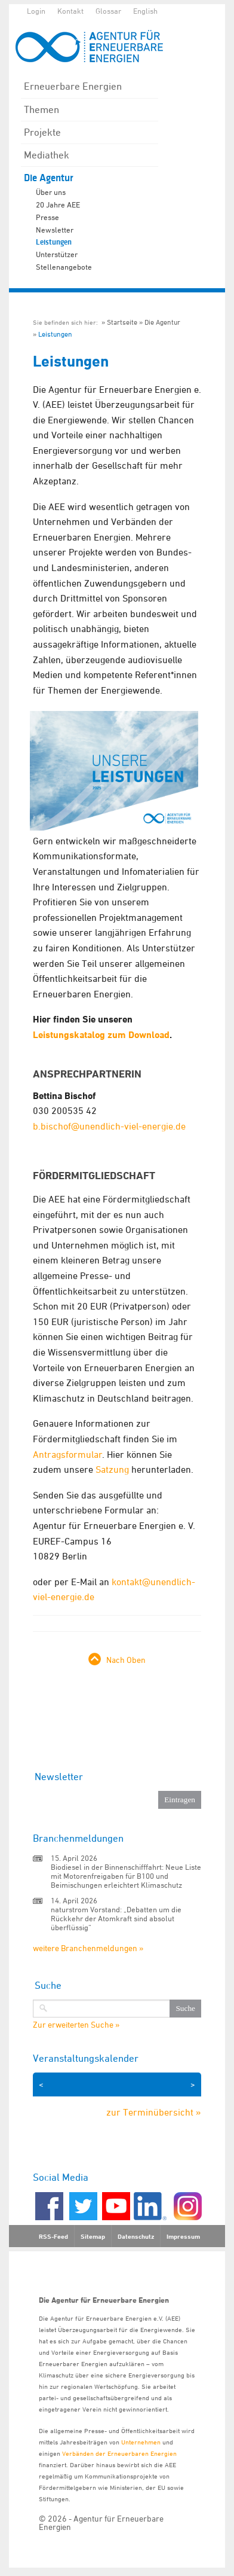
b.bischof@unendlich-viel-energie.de (109, 1126)
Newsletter (54, 229)
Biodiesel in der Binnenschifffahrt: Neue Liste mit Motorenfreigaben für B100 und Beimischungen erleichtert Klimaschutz (126, 1876)
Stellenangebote (64, 266)
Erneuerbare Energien (73, 86)
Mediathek (46, 155)
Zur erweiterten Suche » (76, 2024)
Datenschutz (136, 2236)
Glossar (108, 11)
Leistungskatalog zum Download (101, 1034)
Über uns (51, 192)
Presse (47, 217)
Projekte (42, 132)
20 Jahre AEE (58, 204)
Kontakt (70, 11)
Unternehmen (141, 2442)
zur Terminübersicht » (153, 2112)
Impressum (183, 2236)
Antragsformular (67, 1454)
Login (36, 11)
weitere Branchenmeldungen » (88, 1948)
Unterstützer (57, 254)
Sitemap (93, 2236)
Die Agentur (48, 178)
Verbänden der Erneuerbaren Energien (119, 2453)
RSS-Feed (53, 2236)
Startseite (122, 322)
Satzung (112, 1469)
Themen (41, 109)
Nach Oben (126, 1660)
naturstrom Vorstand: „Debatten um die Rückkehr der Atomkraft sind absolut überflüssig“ (116, 1918)
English (145, 11)
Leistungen (54, 242)
